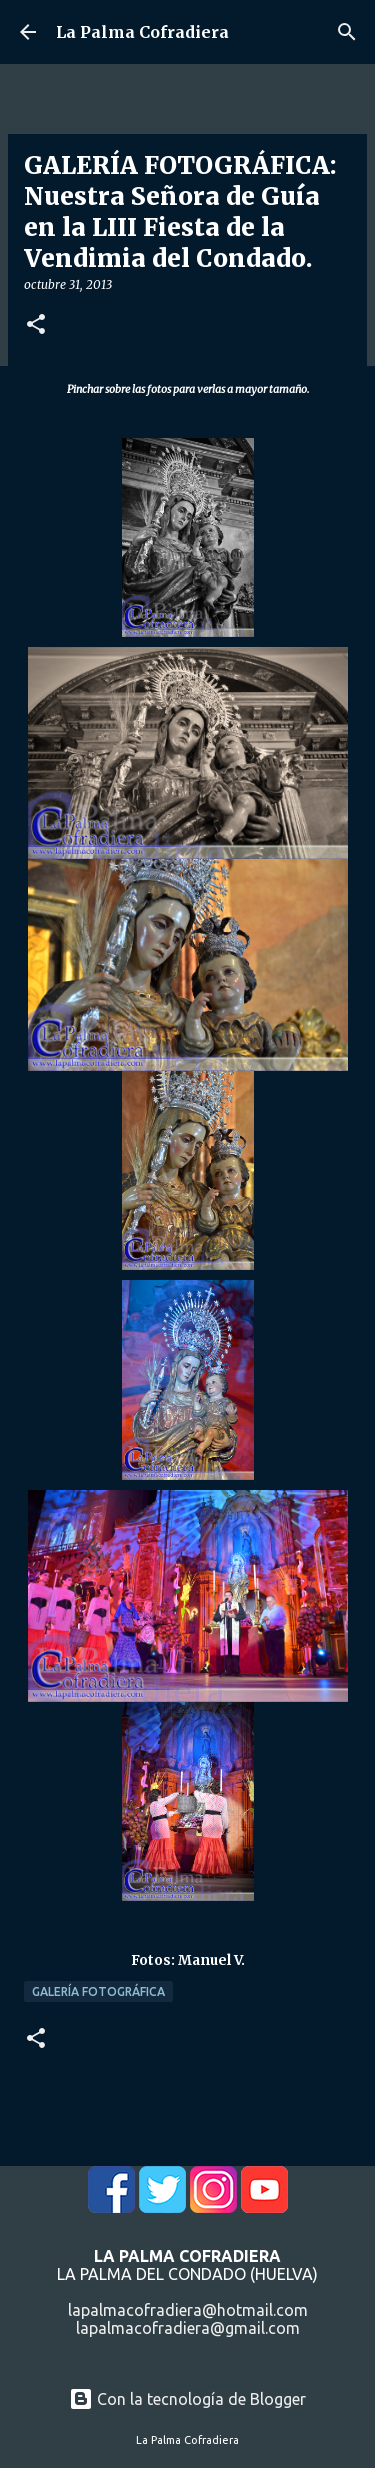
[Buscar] (347, 32)
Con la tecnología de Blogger (187, 2399)
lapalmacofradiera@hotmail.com (188, 2310)
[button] (36, 325)
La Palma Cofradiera (142, 32)
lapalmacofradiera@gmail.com (188, 2328)
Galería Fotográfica (98, 1991)
